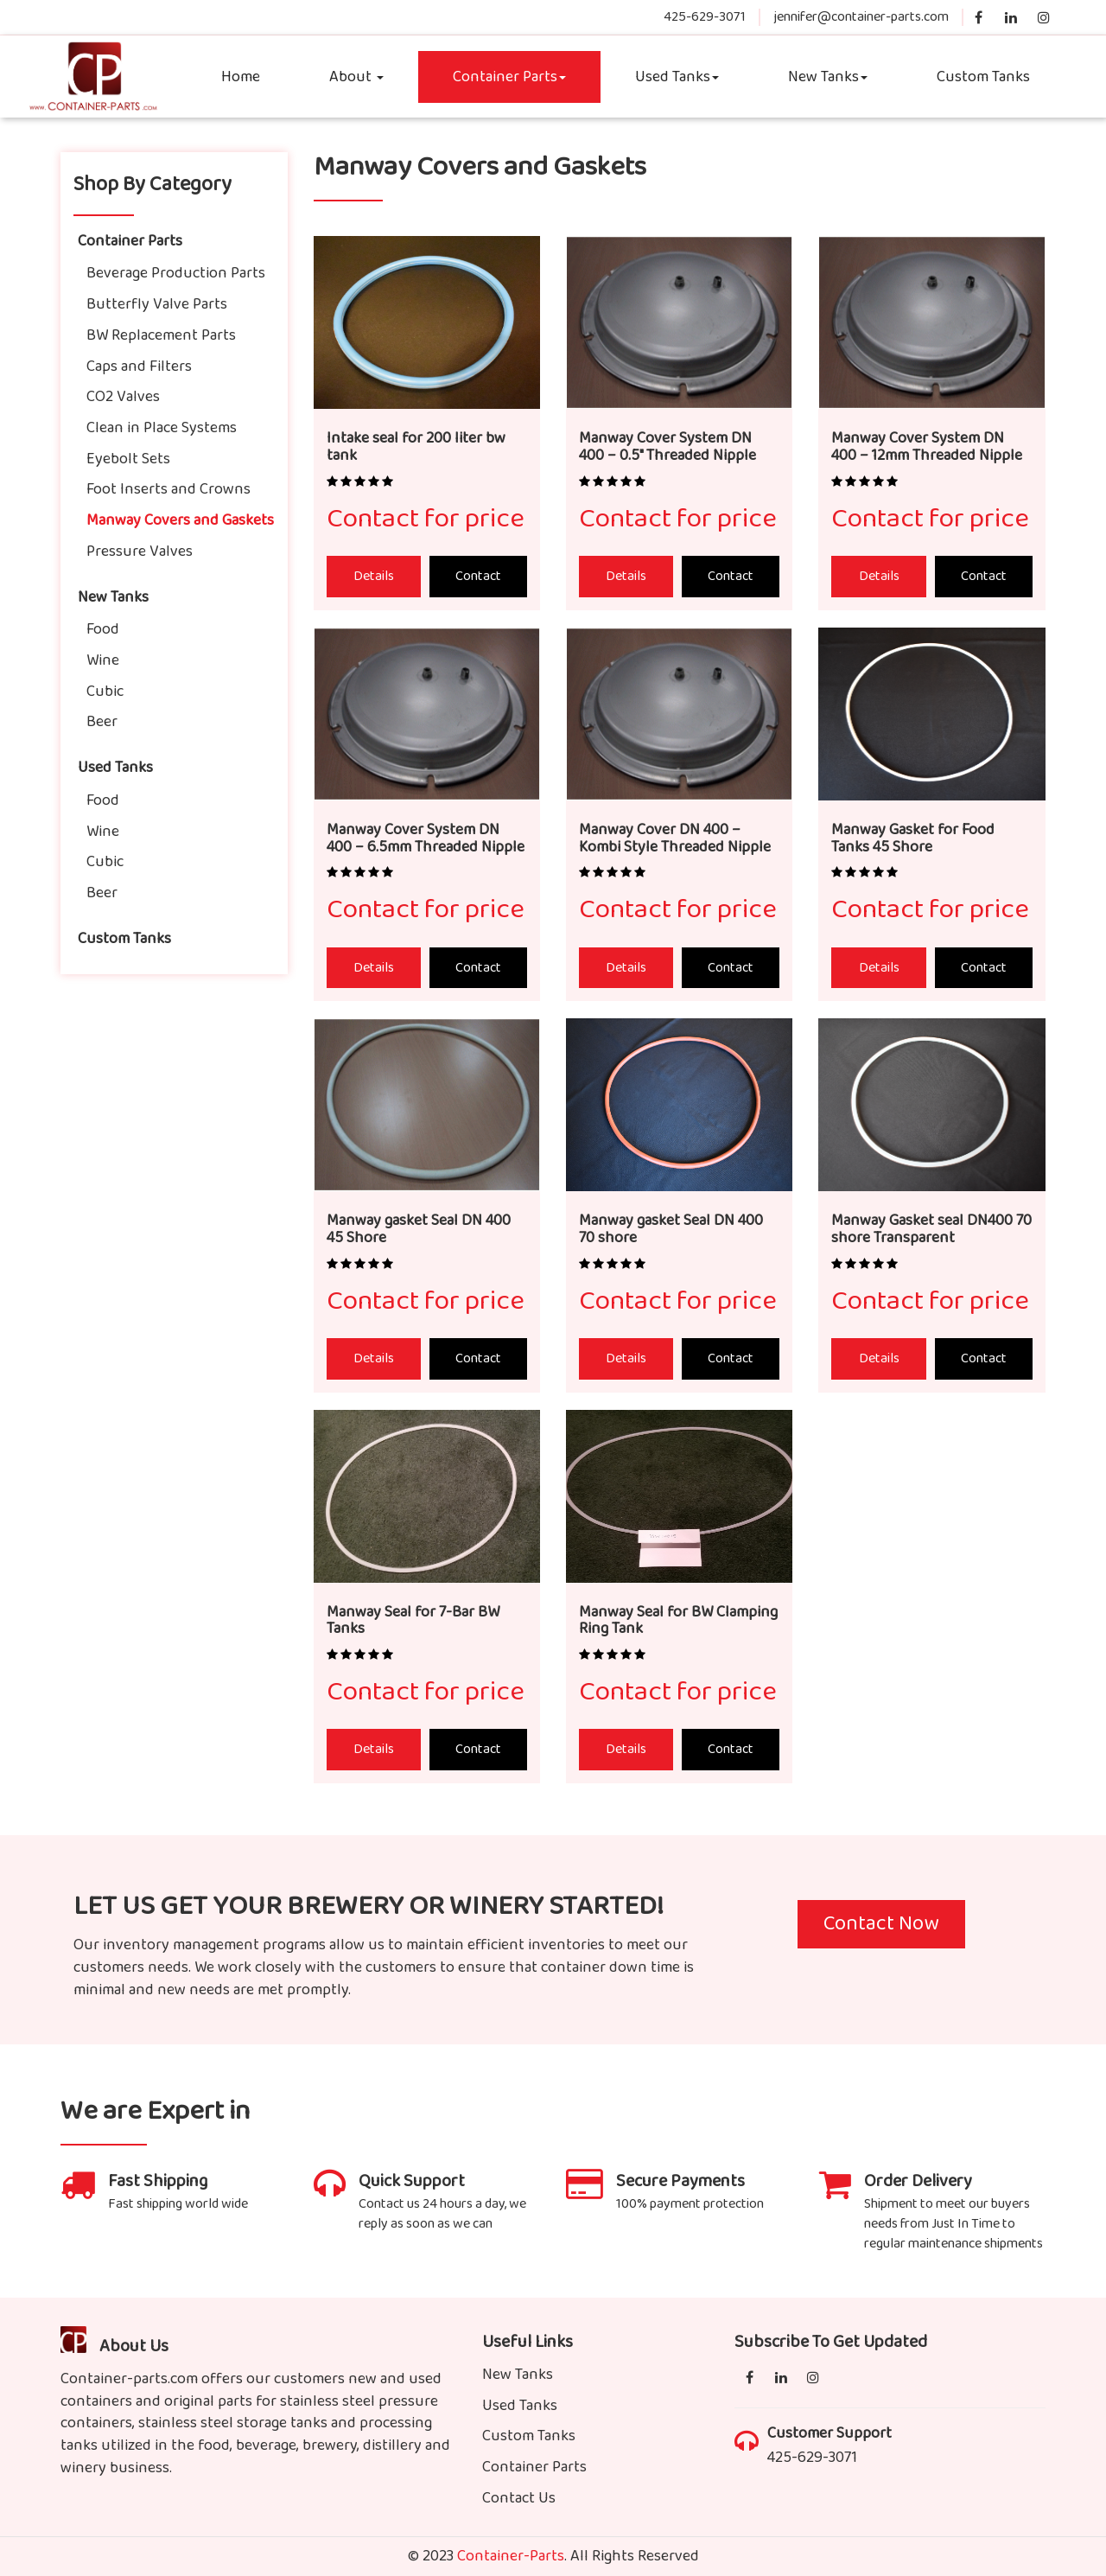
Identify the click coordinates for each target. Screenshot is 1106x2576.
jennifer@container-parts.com (861, 17)
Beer (102, 722)
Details (373, 576)
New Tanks (113, 597)
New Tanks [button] (828, 77)
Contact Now (881, 1924)
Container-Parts (510, 2556)
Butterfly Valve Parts (156, 304)
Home (240, 77)
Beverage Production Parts (175, 273)
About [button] (356, 77)
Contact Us (519, 2498)
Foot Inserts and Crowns (168, 489)
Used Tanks (115, 768)
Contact (478, 576)
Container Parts (509, 77)
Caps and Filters (139, 366)
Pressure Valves (139, 551)
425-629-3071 (705, 17)
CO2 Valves (123, 397)
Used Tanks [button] (677, 77)
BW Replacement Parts (161, 335)
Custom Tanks (983, 77)
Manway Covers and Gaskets (180, 520)
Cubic (105, 691)
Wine (102, 660)
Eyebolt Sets (128, 459)
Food (102, 629)
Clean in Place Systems (161, 428)
